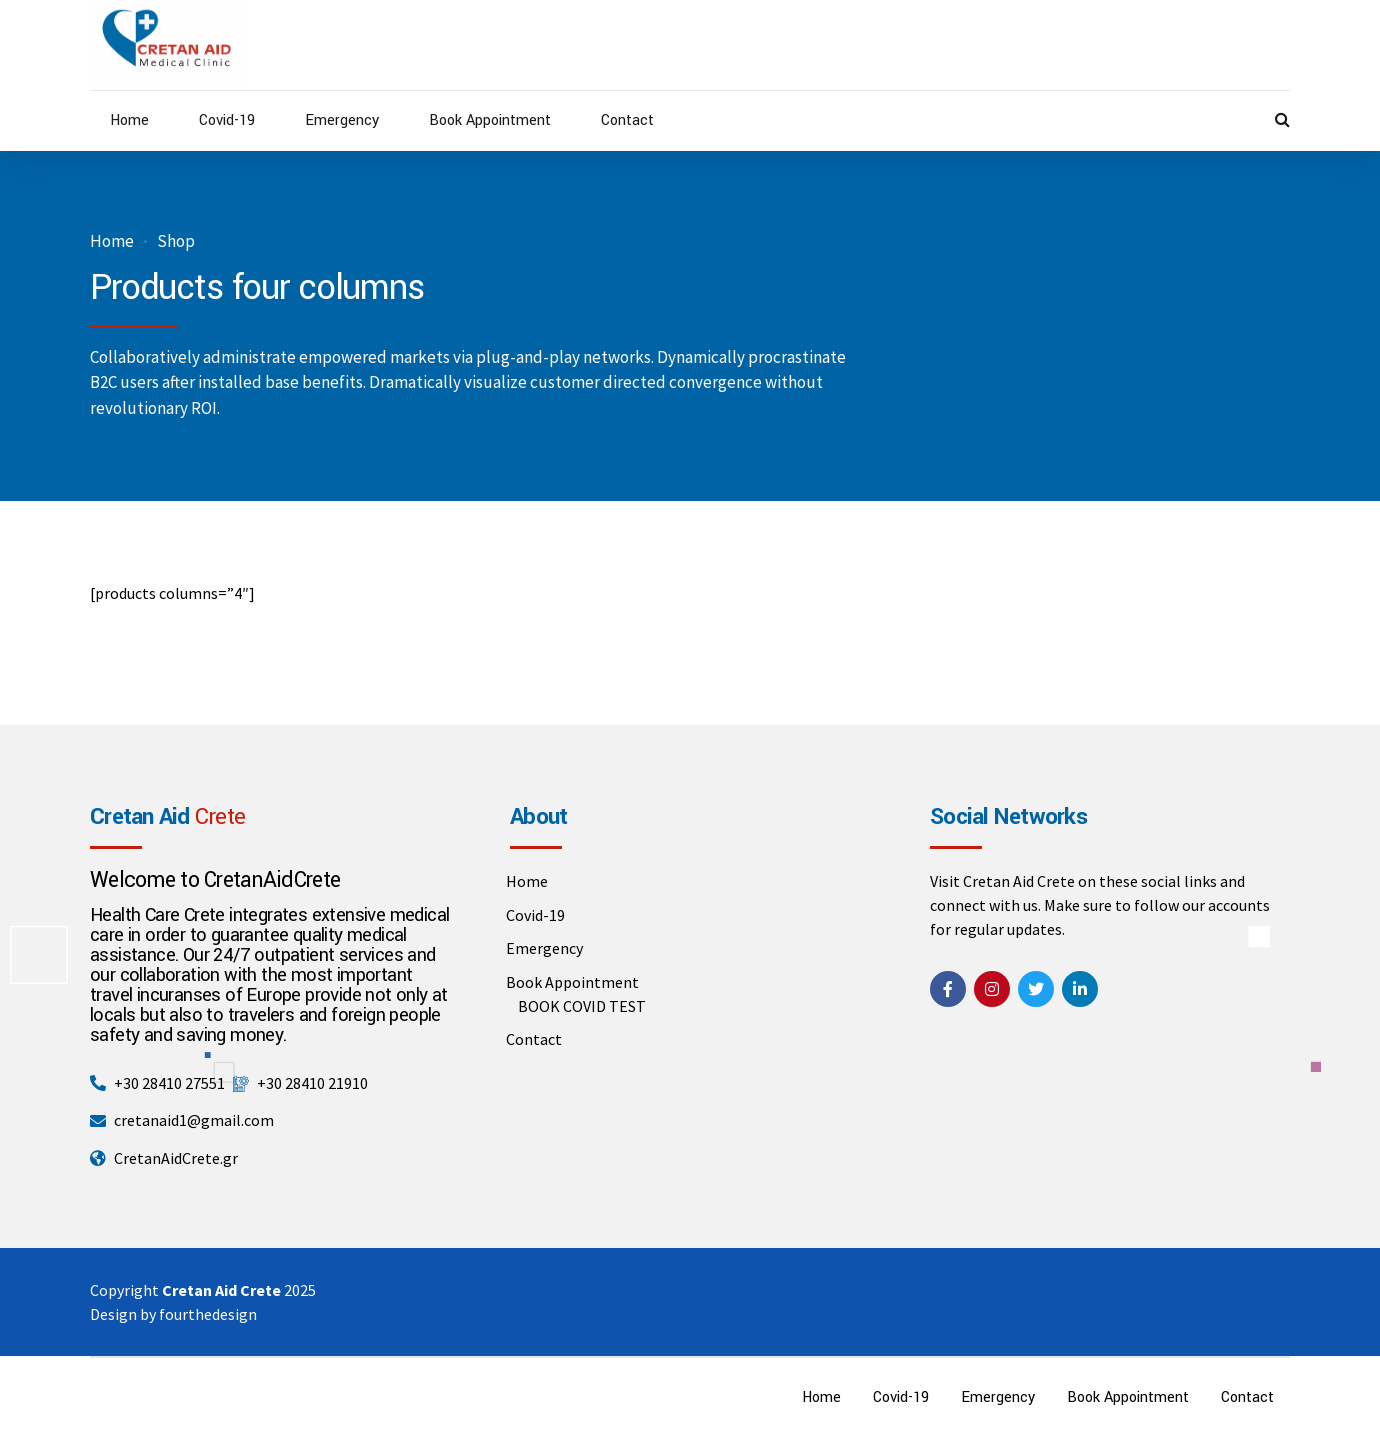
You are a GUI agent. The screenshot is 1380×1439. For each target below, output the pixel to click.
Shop (176, 241)
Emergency (342, 120)
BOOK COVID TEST (582, 1006)
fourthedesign (208, 1314)
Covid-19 (227, 120)
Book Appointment (490, 120)
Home (129, 120)
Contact (627, 120)
